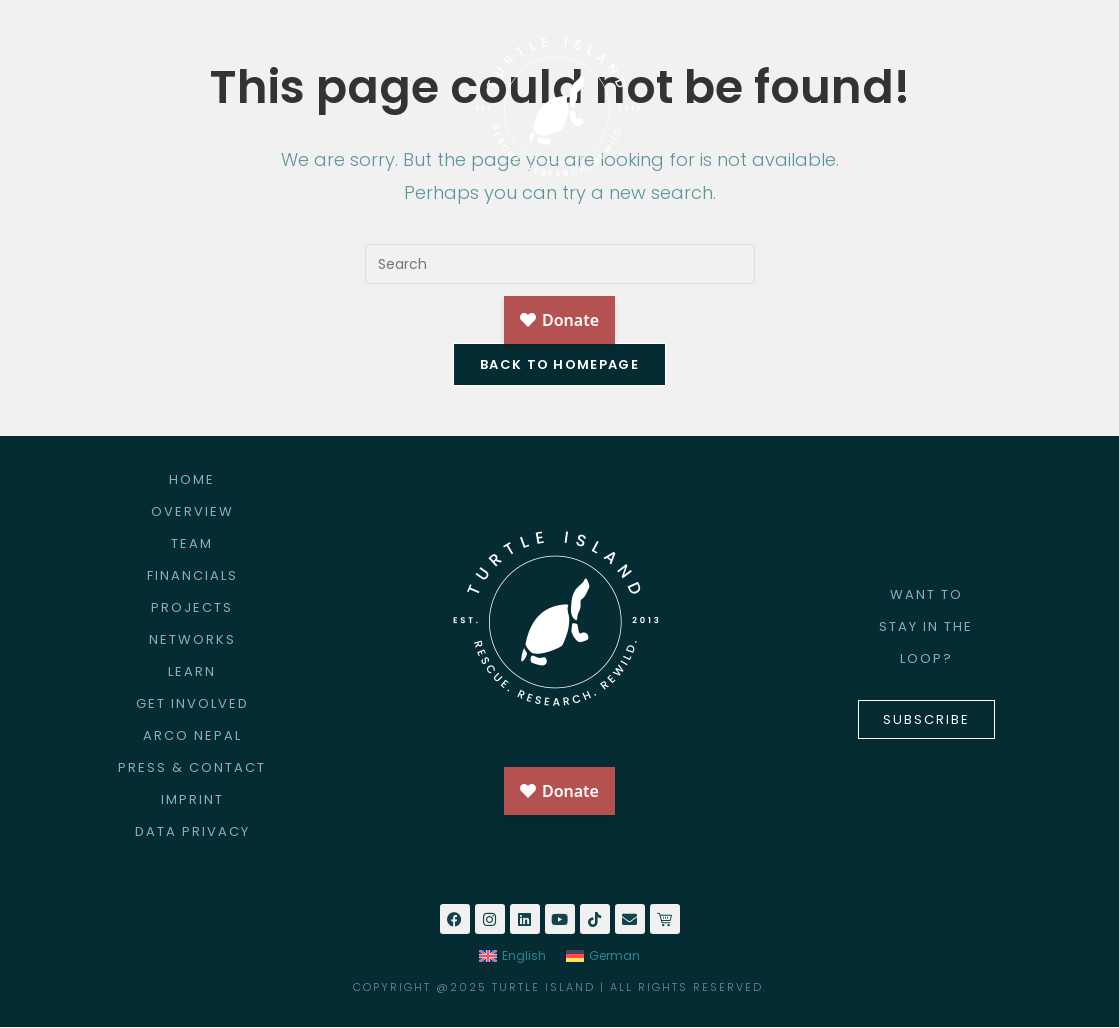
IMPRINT (192, 800)
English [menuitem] (524, 956)
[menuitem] (512, 957)
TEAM (192, 544)
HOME (149, 252)
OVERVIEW (192, 512)
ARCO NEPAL (692, 252)
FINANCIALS (192, 576)
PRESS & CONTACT (192, 768)
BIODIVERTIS (834, 252)
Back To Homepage (559, 365)
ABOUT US (264, 253)
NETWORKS (192, 640)
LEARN (192, 672)
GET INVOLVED (541, 252)
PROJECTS (398, 252)
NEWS (959, 253)
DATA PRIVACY (192, 832)
